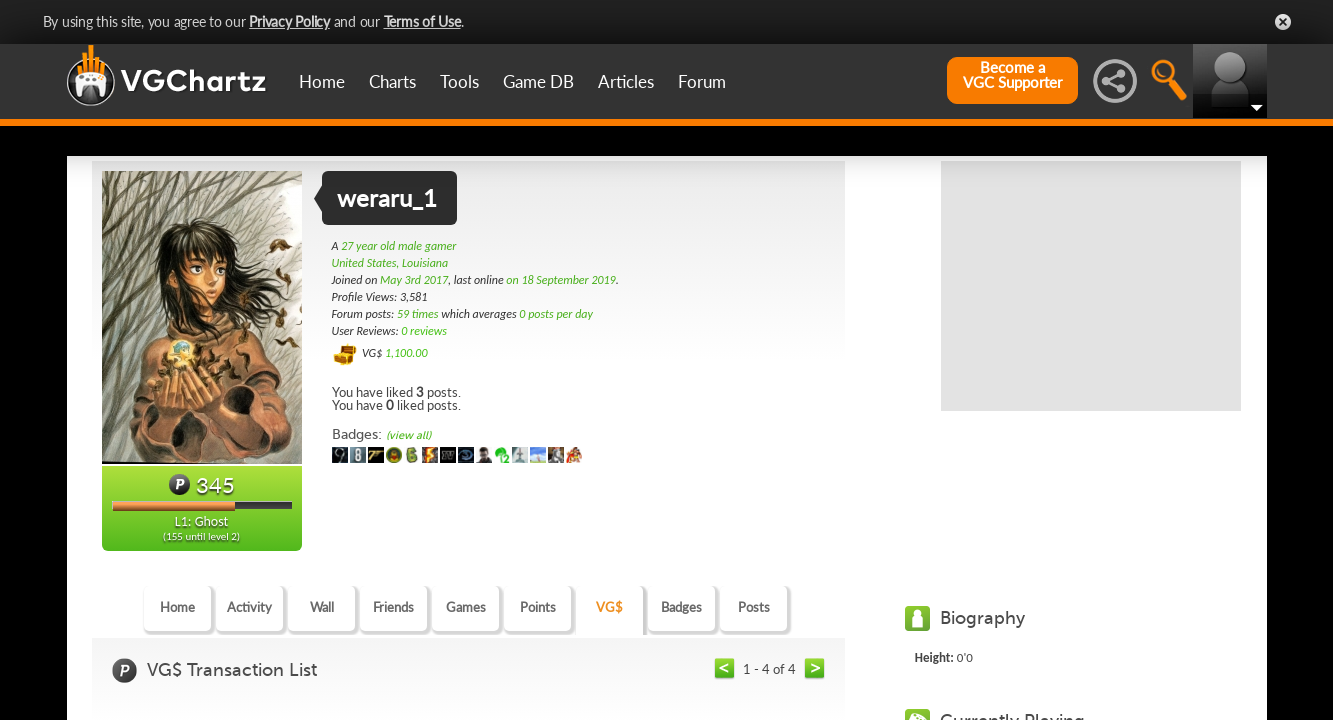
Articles (626, 81)
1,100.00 (406, 353)
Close (1283, 22)
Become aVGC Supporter (1012, 75)
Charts (392, 81)
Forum (702, 81)
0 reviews (424, 331)
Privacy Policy (289, 21)
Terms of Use (422, 21)
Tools (459, 81)
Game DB (538, 81)
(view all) (408, 435)
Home (322, 81)
